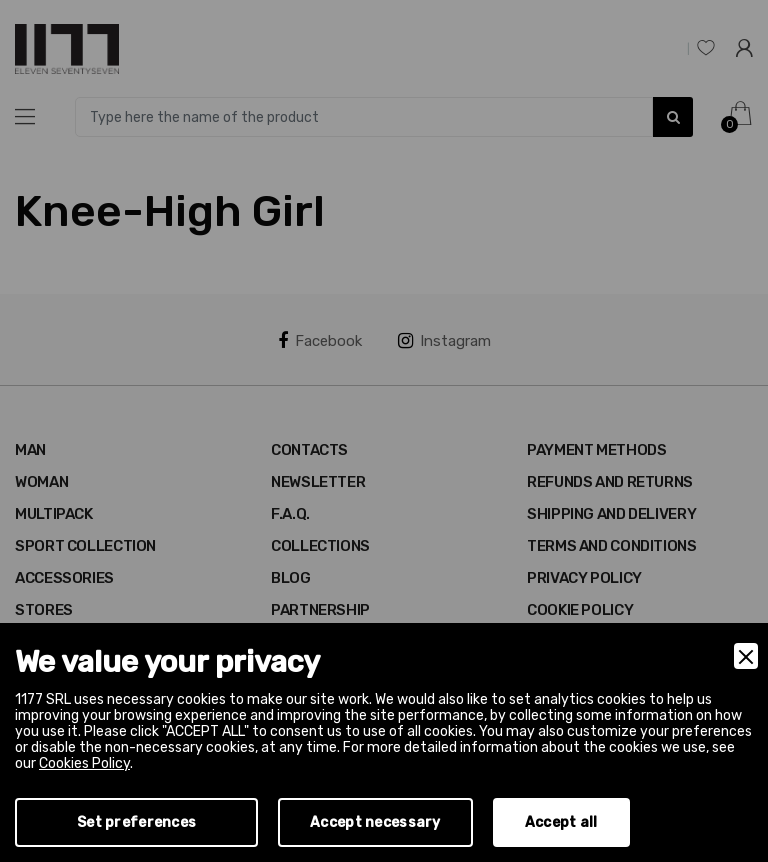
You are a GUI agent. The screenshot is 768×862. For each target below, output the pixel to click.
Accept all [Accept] (561, 822)
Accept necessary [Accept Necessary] (375, 822)
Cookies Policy (84, 763)
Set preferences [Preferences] (136, 822)
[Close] (746, 656)
